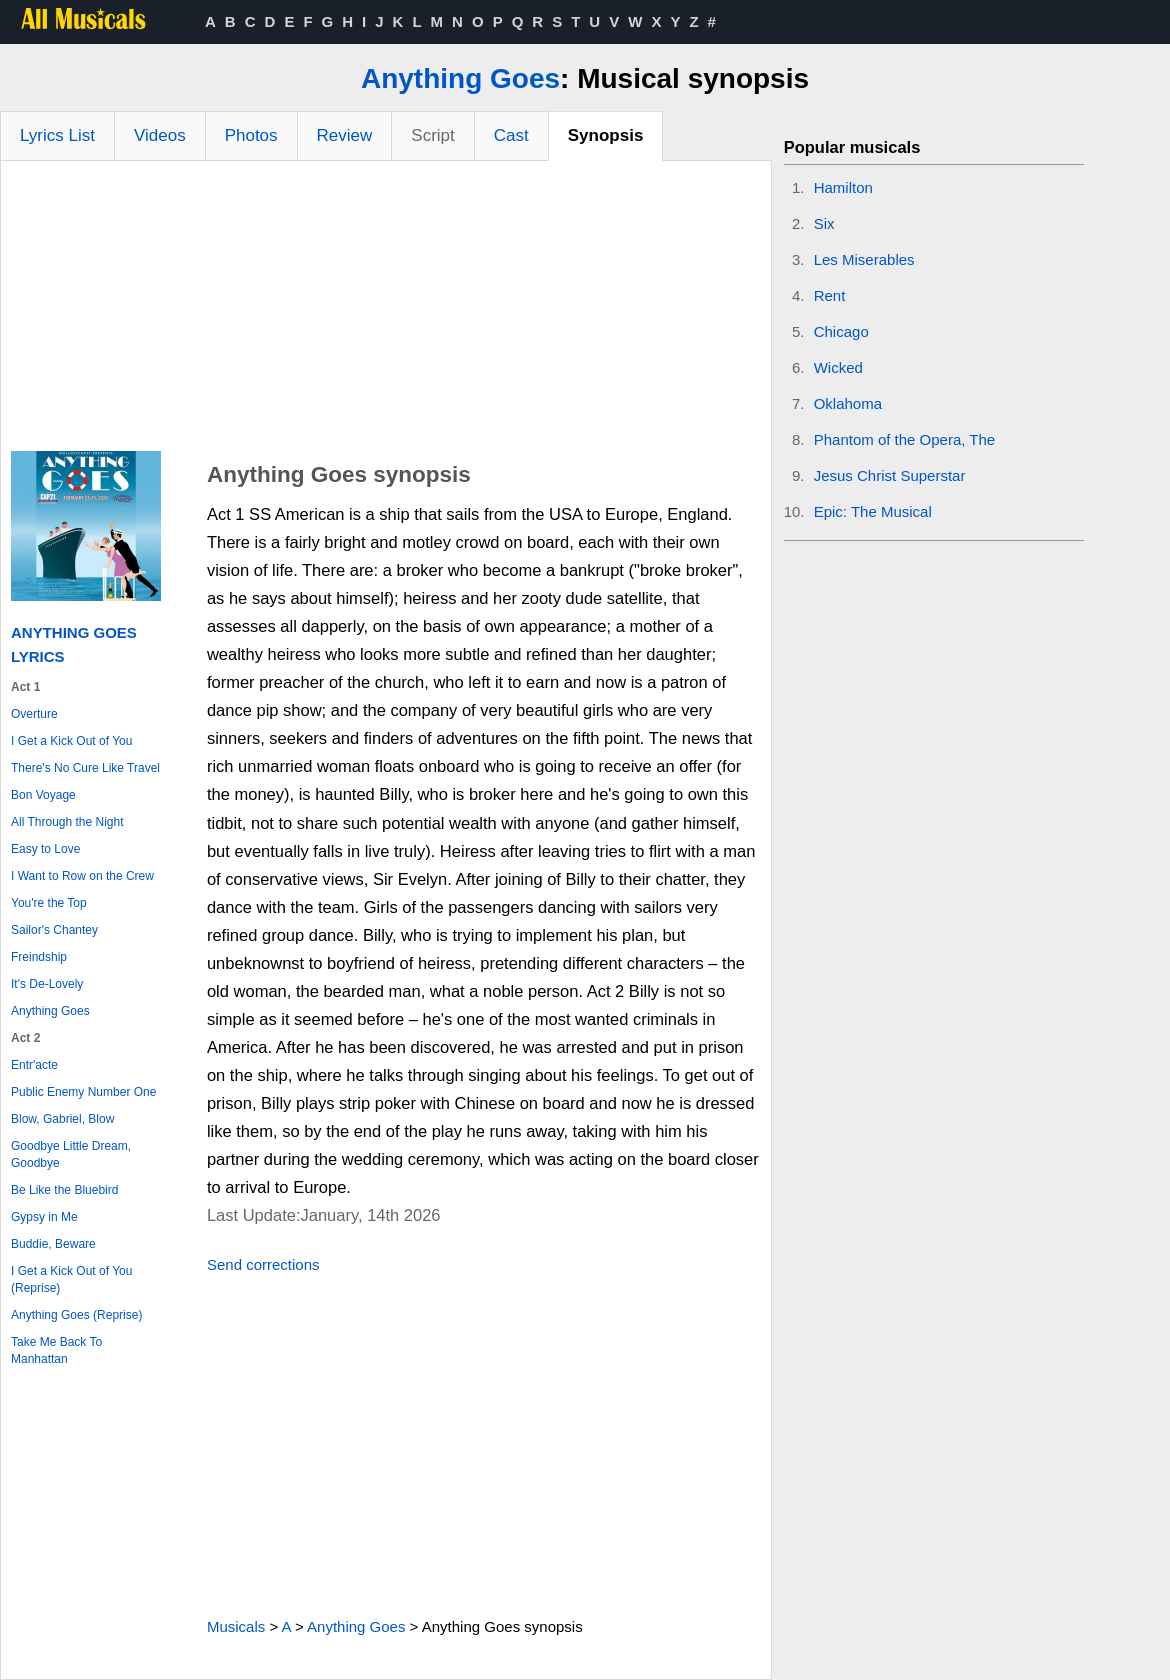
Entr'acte (34, 1065)
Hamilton (843, 187)
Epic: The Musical (873, 511)
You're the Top (49, 903)
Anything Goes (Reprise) (76, 1315)
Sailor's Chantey (54, 930)
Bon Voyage (43, 795)
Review (345, 135)
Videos (160, 135)
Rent (830, 295)
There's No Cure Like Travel (85, 768)
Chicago (841, 331)
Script (432, 135)
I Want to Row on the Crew (82, 876)
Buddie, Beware (53, 1244)
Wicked (838, 367)
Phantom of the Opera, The (905, 439)
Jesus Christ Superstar (890, 475)
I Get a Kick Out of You (71, 741)
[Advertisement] (386, 311)
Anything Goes (460, 78)
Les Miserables (864, 259)
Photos (251, 135)
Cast (511, 135)
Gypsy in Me (44, 1217)
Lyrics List (57, 135)
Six (824, 223)
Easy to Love (45, 849)
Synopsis (606, 135)
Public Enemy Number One (83, 1092)
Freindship (39, 957)
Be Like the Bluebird (64, 1190)
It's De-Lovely (47, 984)
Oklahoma (848, 403)
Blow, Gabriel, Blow (62, 1119)
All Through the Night (67, 822)
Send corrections (263, 1264)
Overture (34, 714)
